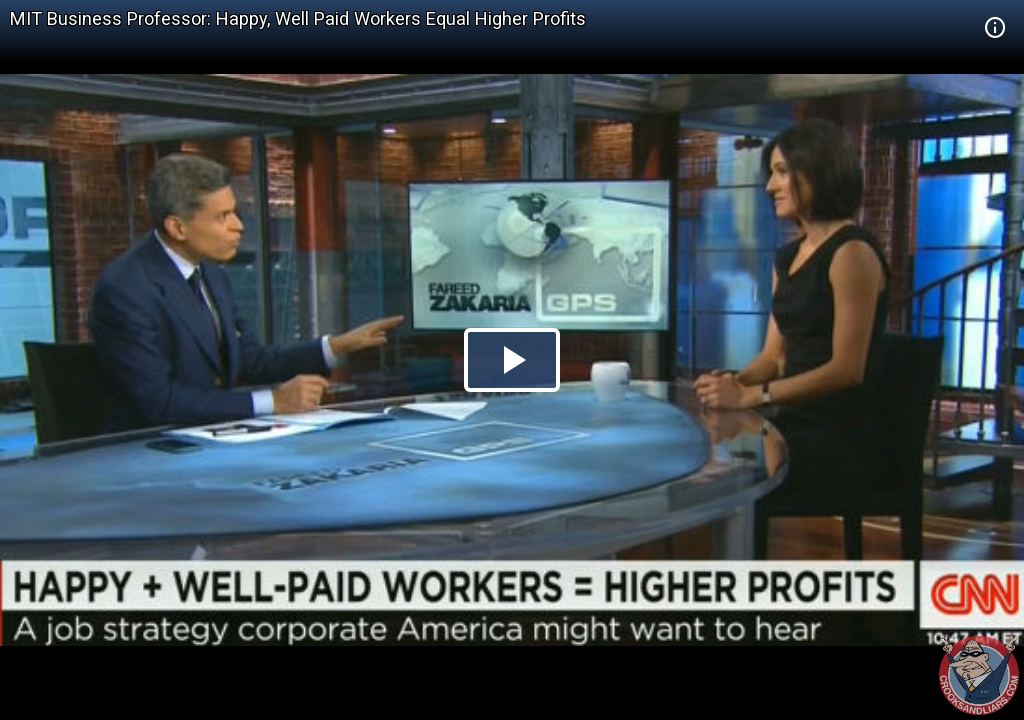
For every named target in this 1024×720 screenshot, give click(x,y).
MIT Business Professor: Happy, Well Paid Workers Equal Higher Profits (298, 18)
